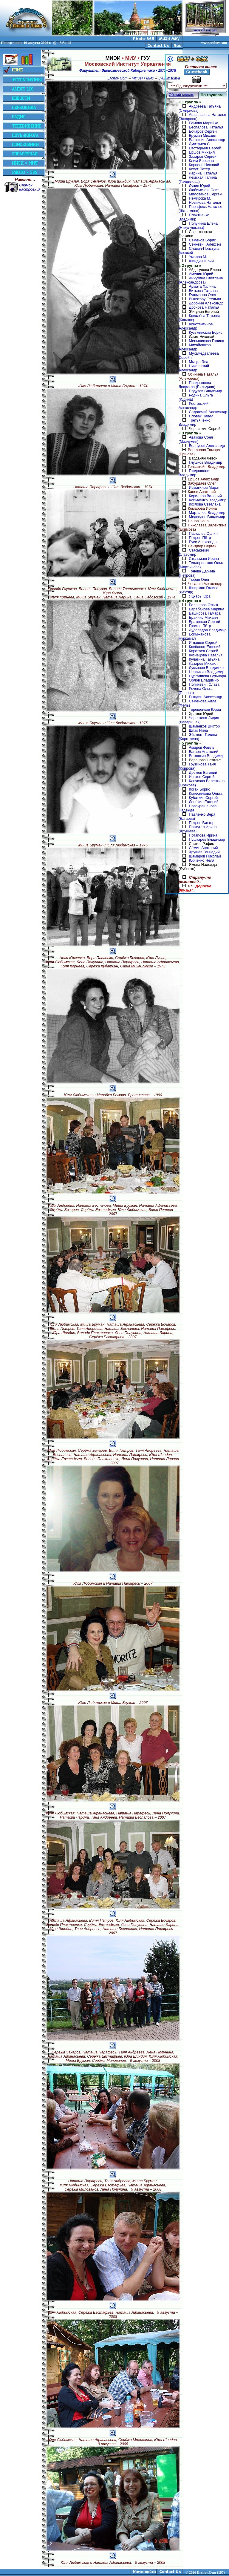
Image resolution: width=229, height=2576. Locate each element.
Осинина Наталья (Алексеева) (199, 376)
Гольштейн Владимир (202, 467)
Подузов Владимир (205, 391)
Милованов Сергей (205, 194)
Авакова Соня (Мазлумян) (196, 439)
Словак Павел (201, 416)
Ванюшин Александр (207, 140)
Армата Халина (202, 286)
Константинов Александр (196, 326)
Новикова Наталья (205, 202)
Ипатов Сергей (201, 777)
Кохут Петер (199, 169)
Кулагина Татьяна (204, 659)
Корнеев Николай (204, 165)
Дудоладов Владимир (207, 630)
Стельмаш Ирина (204, 559)
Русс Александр (202, 542)
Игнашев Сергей (203, 643)
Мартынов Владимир (207, 513)
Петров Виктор (201, 823)
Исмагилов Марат (204, 488)
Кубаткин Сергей (203, 798)
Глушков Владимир (205, 462)
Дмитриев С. (200, 144)
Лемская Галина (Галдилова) (198, 179)
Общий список (181, 95)
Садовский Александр (208, 412)
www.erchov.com (214, 43)
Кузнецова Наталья (205, 655)
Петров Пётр (200, 538)
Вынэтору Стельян (205, 299)
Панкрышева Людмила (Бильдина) (197, 385)
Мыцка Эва (198, 362)
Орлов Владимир (204, 680)
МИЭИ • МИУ (143, 78)
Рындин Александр (205, 697)
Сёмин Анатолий (203, 848)
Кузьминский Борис (205, 332)
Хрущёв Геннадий (204, 852)
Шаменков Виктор (204, 726)
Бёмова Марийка (203, 123)
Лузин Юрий (199, 186)
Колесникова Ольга (205, 793)
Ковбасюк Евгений (204, 647)
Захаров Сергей (202, 156)
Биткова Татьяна (203, 291)
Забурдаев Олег (197, 483)
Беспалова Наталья (206, 127)
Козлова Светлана (204, 504)
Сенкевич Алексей (205, 244)
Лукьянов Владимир (206, 668)
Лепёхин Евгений (203, 802)
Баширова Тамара (204, 613)
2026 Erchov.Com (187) (207, 2572)
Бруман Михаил (202, 136)
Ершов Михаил (202, 152)
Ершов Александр (199, 479)
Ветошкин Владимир (206, 756)
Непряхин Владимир (206, 672)
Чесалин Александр (200, 584)
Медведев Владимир (207, 517)
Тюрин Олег (199, 580)
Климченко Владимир (207, 500)
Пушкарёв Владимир (207, 839)
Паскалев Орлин (203, 534)
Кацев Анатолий (197, 492)
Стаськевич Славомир (194, 552)
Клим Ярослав (201, 161)
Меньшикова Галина (206, 341)
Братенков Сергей (204, 622)
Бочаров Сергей (202, 131)
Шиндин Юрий (201, 261)
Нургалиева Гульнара (207, 676)
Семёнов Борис (202, 240)
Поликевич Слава (204, 684)
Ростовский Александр (193, 406)
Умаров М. (198, 257)
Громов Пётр (200, 626)
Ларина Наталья (203, 173)
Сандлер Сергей (197, 546)
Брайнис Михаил (203, 617)
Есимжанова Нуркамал (195, 636)
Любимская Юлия (204, 190)
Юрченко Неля (201, 860)
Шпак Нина (198, 730)
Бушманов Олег (202, 295)
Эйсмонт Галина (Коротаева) (198, 737)
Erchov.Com (117, 78)
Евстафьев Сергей (205, 148)
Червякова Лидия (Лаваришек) (199, 720)
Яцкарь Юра (199, 596)
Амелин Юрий (201, 274)
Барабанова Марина (206, 609)
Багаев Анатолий (203, 752)
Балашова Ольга (203, 605)
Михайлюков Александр (195, 347)
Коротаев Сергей (203, 651)
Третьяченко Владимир (195, 422)
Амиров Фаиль (201, 747)
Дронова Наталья (204, 307)
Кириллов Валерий (205, 496)
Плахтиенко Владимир (194, 217)
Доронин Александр (206, 303)
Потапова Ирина (203, 835)
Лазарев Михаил (203, 663)
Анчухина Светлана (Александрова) (201, 280)
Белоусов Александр (207, 446)
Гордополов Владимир (194, 473)
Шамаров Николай (205, 856)
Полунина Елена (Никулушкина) (198, 225)
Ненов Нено (194, 521)
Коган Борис (199, 789)
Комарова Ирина (198, 508)
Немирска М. (200, 198)
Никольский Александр (194, 368)
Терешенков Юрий (205, 709)
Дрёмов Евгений (203, 773)
